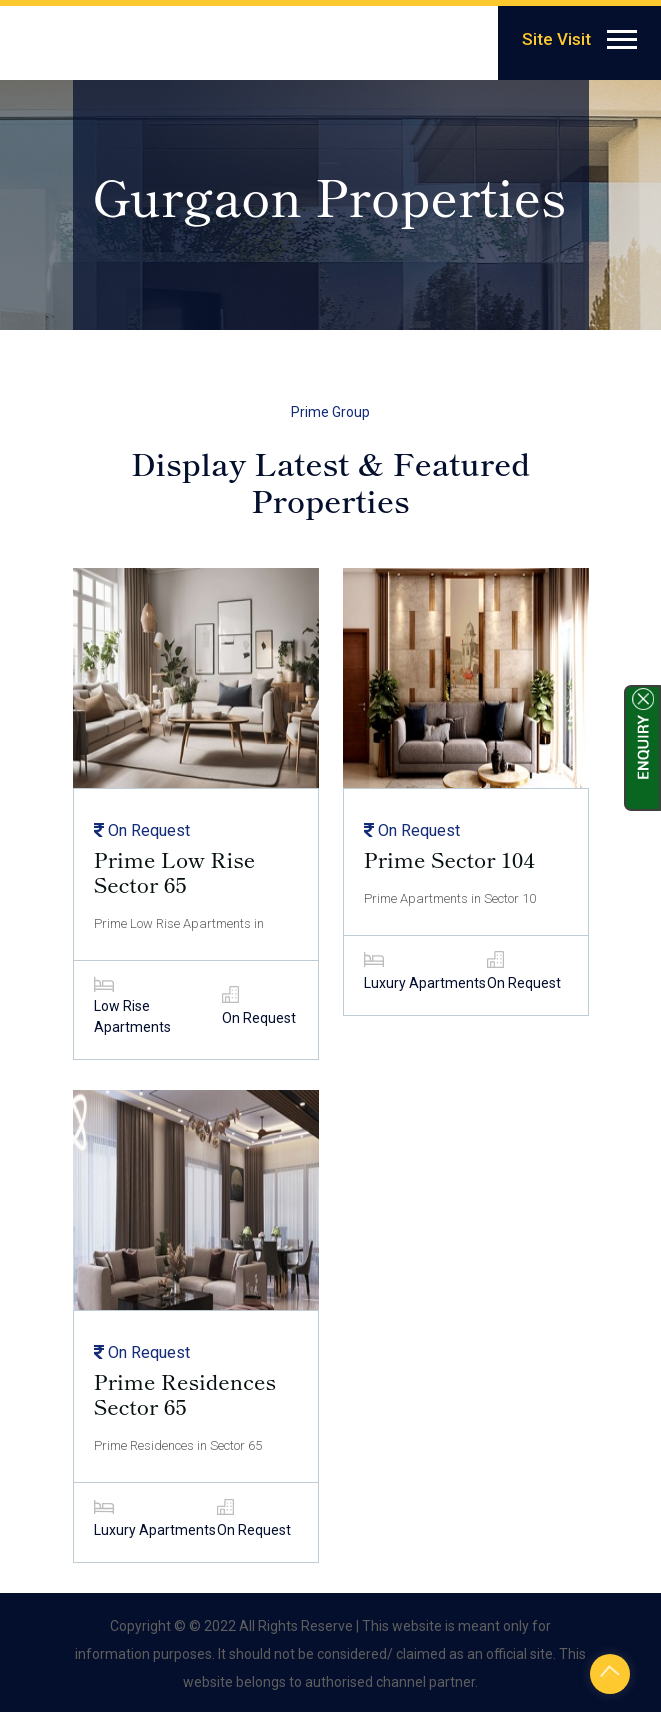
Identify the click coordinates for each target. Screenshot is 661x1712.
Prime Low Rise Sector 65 (175, 872)
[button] (620, 35)
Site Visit (556, 39)
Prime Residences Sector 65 (185, 1394)
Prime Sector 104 (449, 859)
